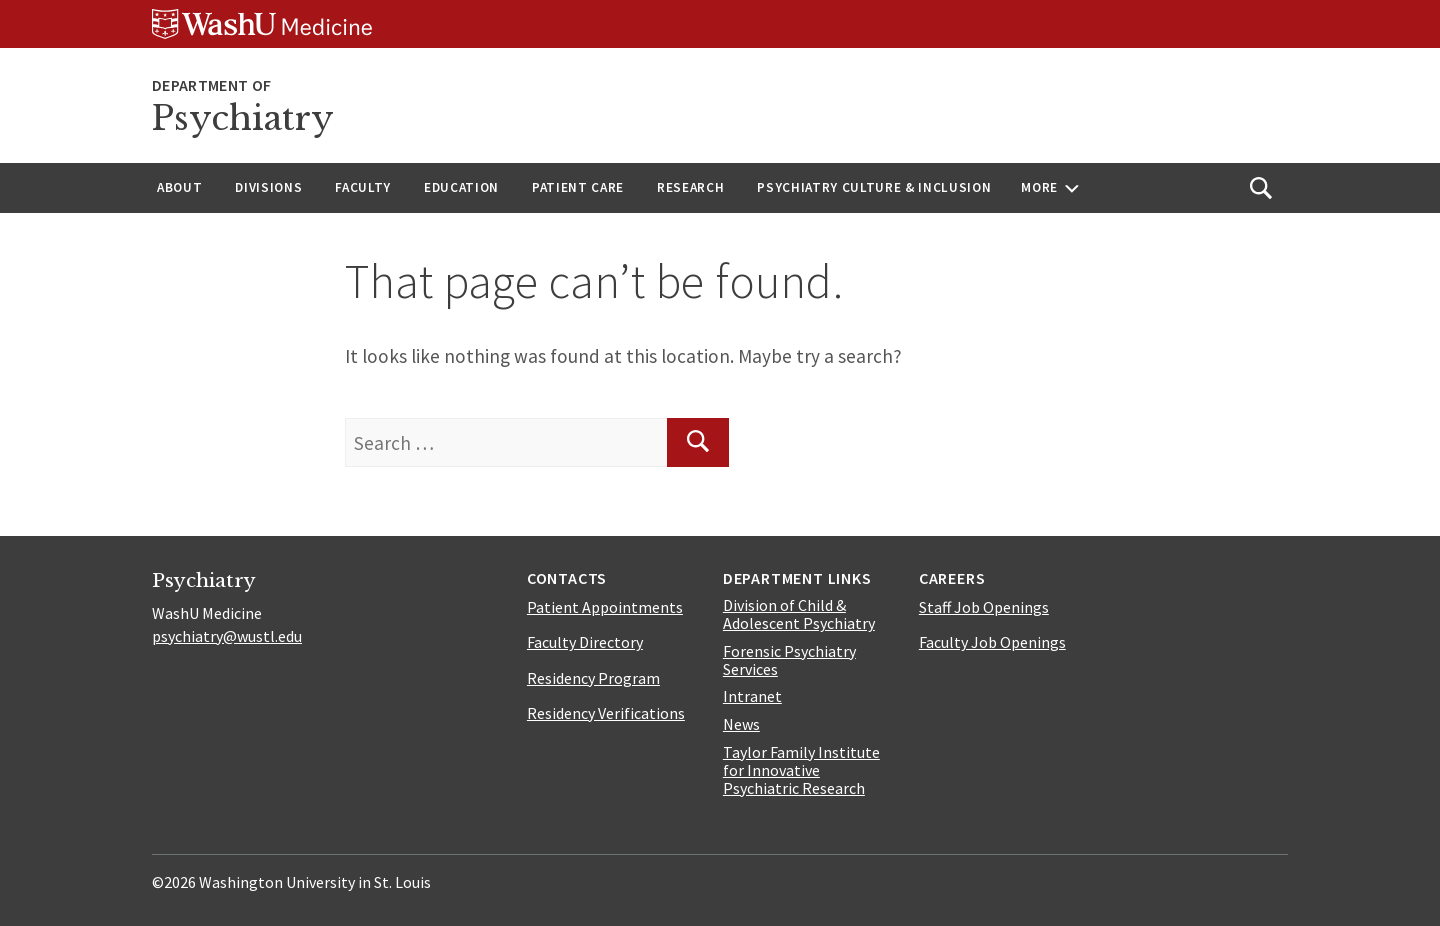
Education (461, 187)
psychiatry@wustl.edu (227, 636)
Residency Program (593, 678)
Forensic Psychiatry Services (789, 660)
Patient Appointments (605, 607)
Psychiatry (243, 118)
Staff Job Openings (984, 607)
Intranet (752, 696)
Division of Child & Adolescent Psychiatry (799, 614)
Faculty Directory (585, 642)
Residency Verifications (606, 713)
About (179, 187)
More (1039, 187)
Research (690, 187)
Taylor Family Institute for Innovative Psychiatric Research (801, 770)
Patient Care (578, 187)
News (741, 724)
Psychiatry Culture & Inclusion (874, 187)
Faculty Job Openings (992, 642)
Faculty (363, 187)
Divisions (268, 187)
